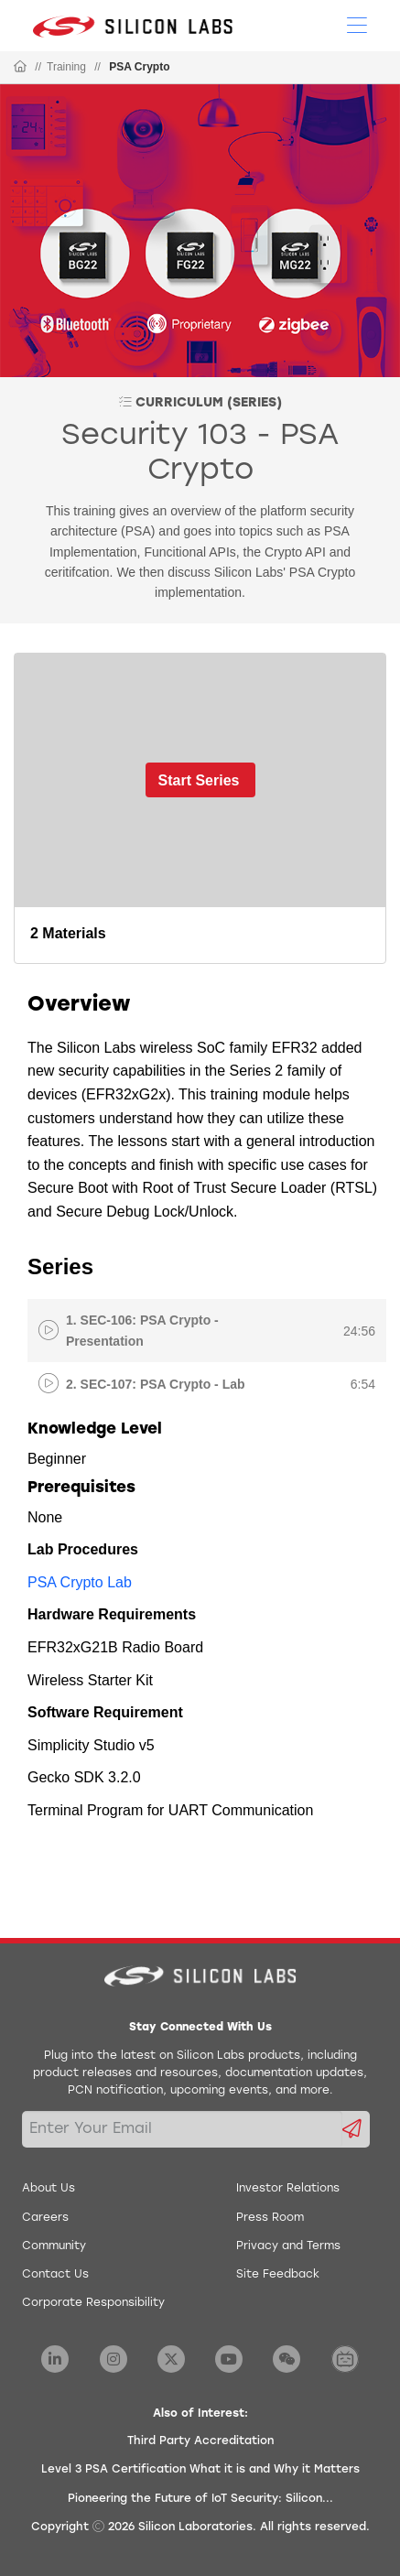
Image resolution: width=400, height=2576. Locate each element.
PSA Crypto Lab (79, 1582)
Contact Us (55, 2274)
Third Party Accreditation (200, 2441)
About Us (48, 2188)
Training (66, 66)
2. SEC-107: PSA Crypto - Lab (155, 1384)
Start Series (199, 780)
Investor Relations (288, 2188)
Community (54, 2246)
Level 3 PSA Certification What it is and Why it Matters (200, 2469)
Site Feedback (277, 2274)
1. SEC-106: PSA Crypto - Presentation (142, 1330)
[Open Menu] (357, 24)
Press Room (270, 2218)
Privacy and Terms (288, 2246)
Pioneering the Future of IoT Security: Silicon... (200, 2499)
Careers (45, 2218)
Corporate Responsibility (93, 2303)
